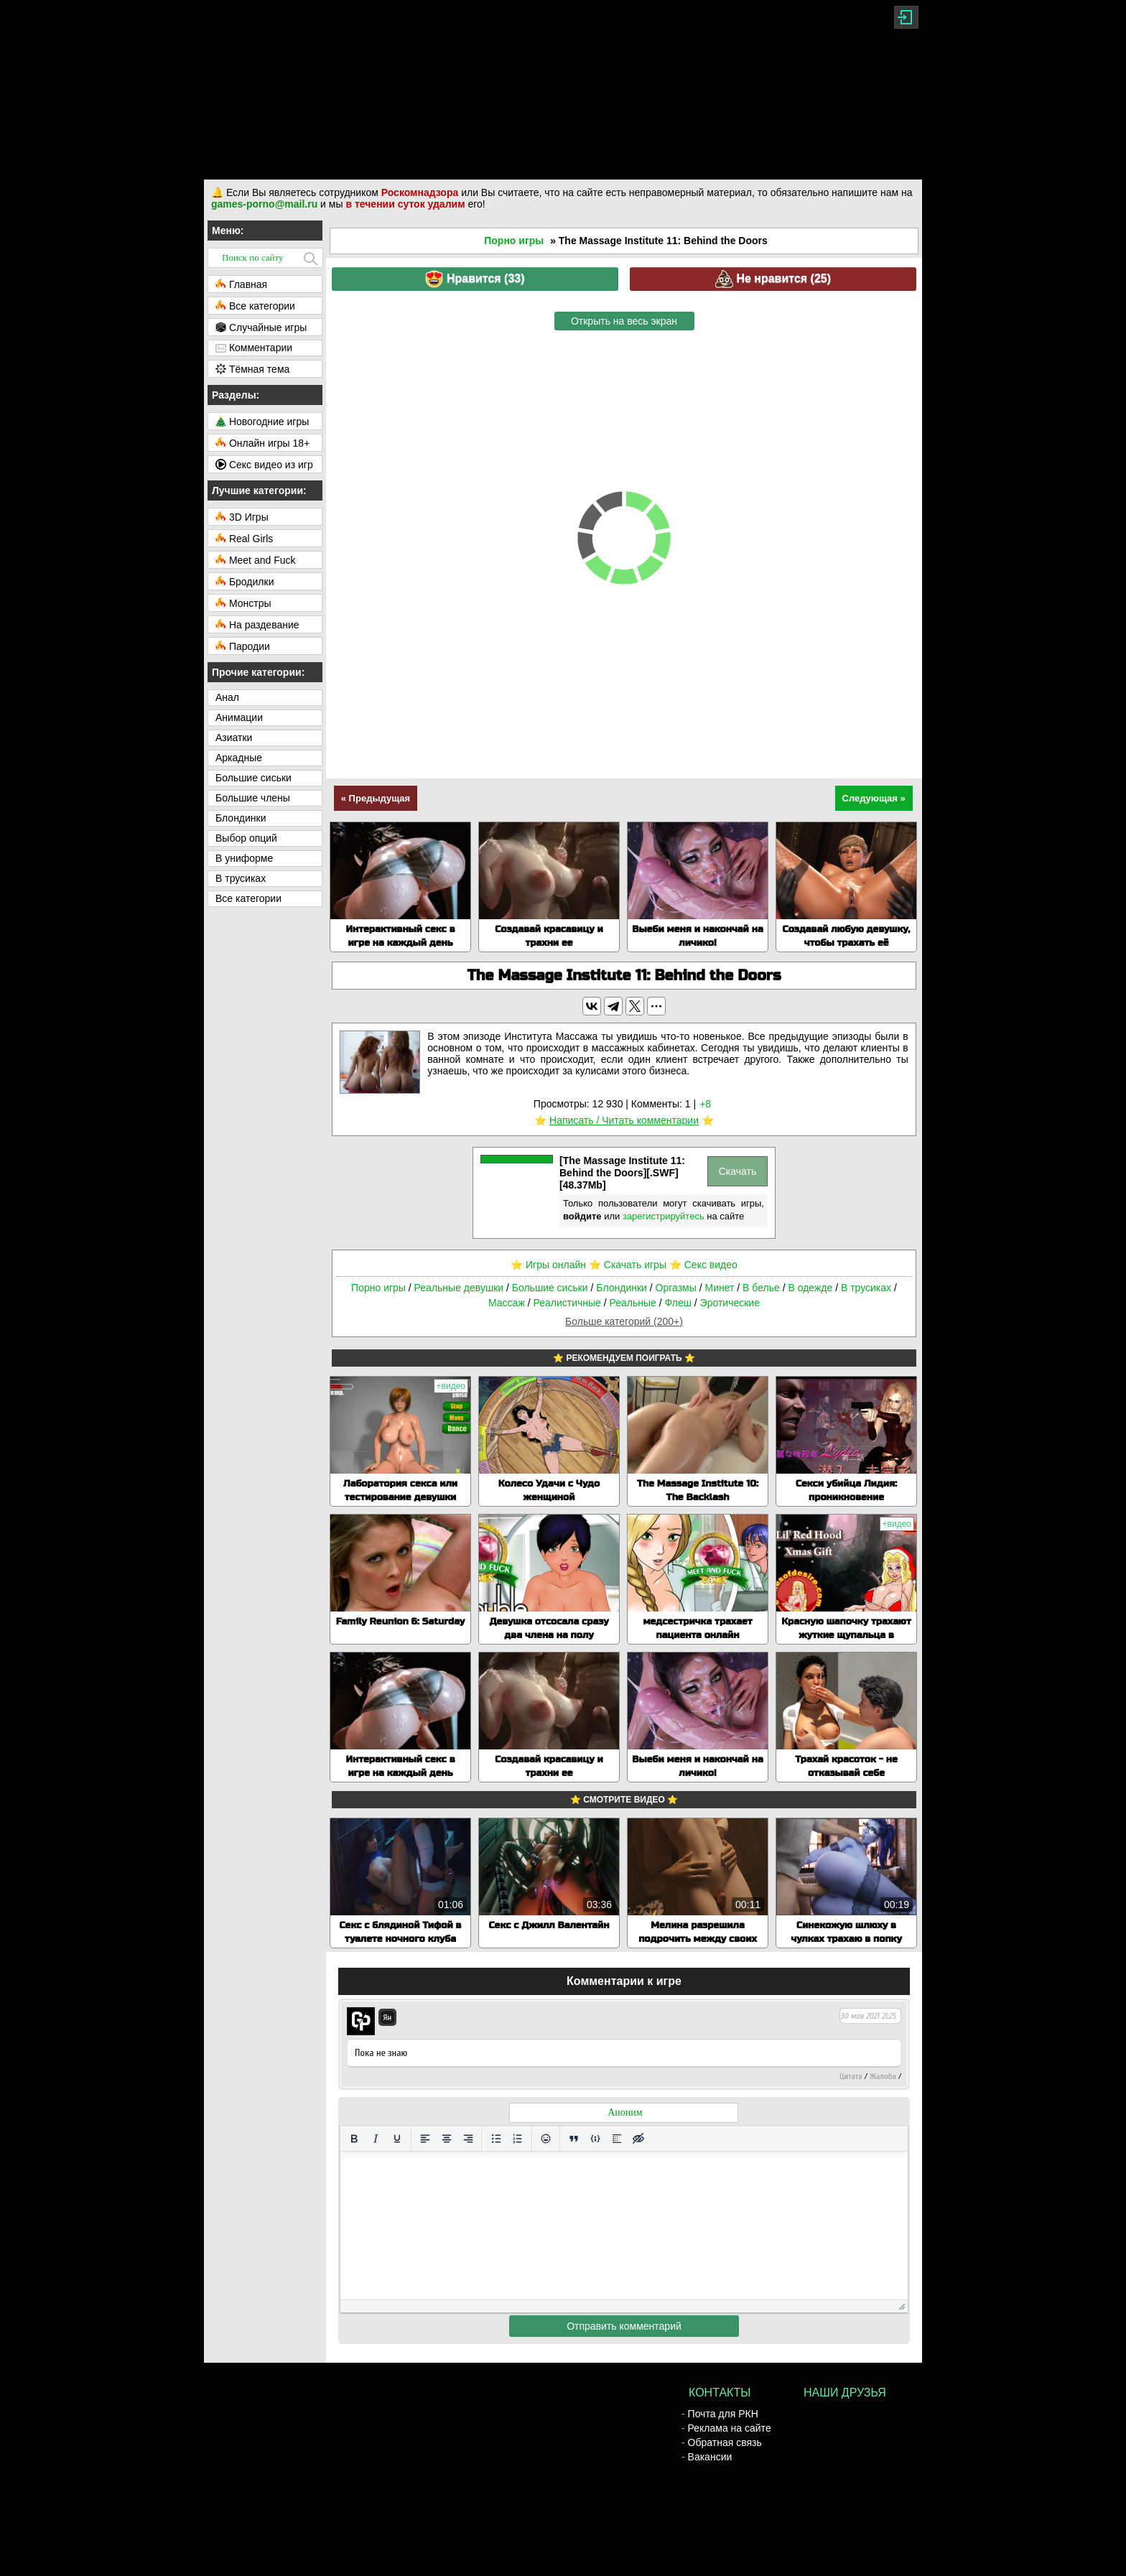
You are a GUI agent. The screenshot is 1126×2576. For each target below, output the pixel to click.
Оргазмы (676, 1287)
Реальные (633, 1302)
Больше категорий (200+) (624, 1321)
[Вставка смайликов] (546, 2138)
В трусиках (866, 1287)
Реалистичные (566, 1302)
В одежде (810, 1287)
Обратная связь (725, 2442)
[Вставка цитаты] (574, 2138)
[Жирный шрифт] (354, 2138)
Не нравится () (773, 279)
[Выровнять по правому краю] (468, 2138)
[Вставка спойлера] (617, 2138)
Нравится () (474, 279)
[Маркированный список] (496, 2138)
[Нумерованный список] (518, 2138)
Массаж (506, 1302)
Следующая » (874, 798)
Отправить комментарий (624, 2326)
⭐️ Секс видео (703, 1264)
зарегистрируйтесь (663, 1216)
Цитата (850, 2076)
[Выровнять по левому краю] (425, 2138)
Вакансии (710, 2457)
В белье (761, 1287)
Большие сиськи (550, 1287)
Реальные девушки (459, 1287)
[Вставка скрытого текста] (638, 2138)
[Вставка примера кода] (595, 2138)
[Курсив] (375, 2138)
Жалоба (883, 2076)
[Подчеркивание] (397, 2138)
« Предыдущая (375, 798)
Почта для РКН (723, 2413)
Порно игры (514, 240)
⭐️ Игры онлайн (548, 1264)
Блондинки (621, 1287)
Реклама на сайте (729, 2428)
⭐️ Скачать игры (627, 1264)
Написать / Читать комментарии (624, 1120)
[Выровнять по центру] (446, 2138)
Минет (719, 1287)
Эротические (730, 1302)
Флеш (678, 1302)
